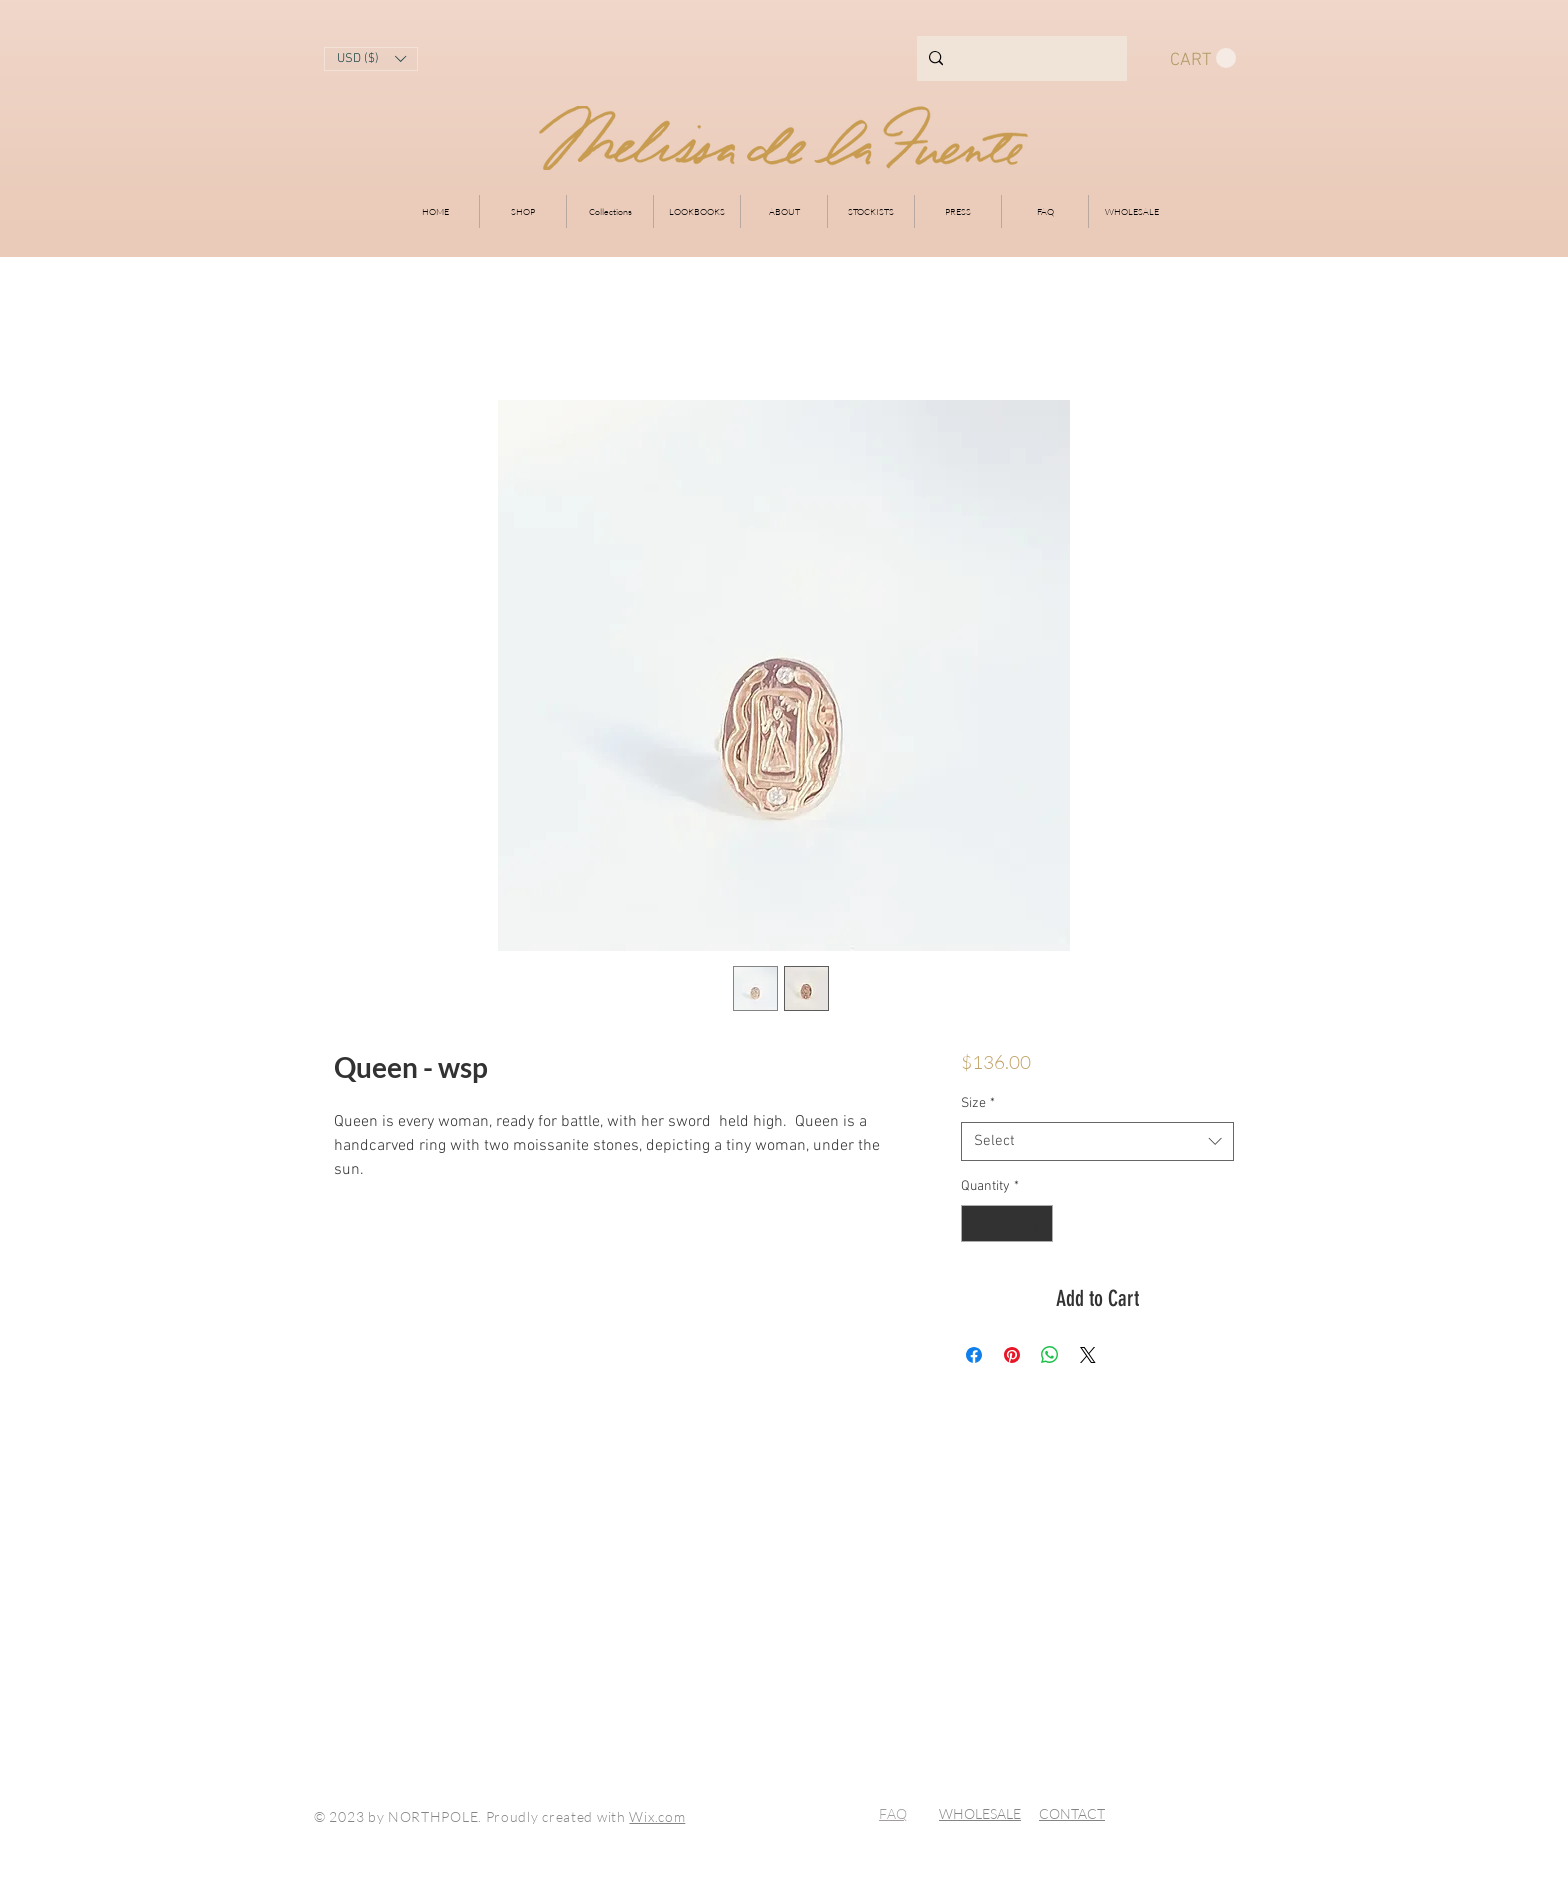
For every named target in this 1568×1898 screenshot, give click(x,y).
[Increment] (1037, 1223)
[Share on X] (1088, 1355)
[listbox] (371, 59)
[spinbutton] (1007, 1223)
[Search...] (1020, 58)
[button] (371, 59)
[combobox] (1097, 1141)
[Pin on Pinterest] (1012, 1355)
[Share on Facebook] (974, 1355)
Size (978, 1103)
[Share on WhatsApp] (1050, 1355)
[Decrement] (976, 1223)
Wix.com (657, 1816)
